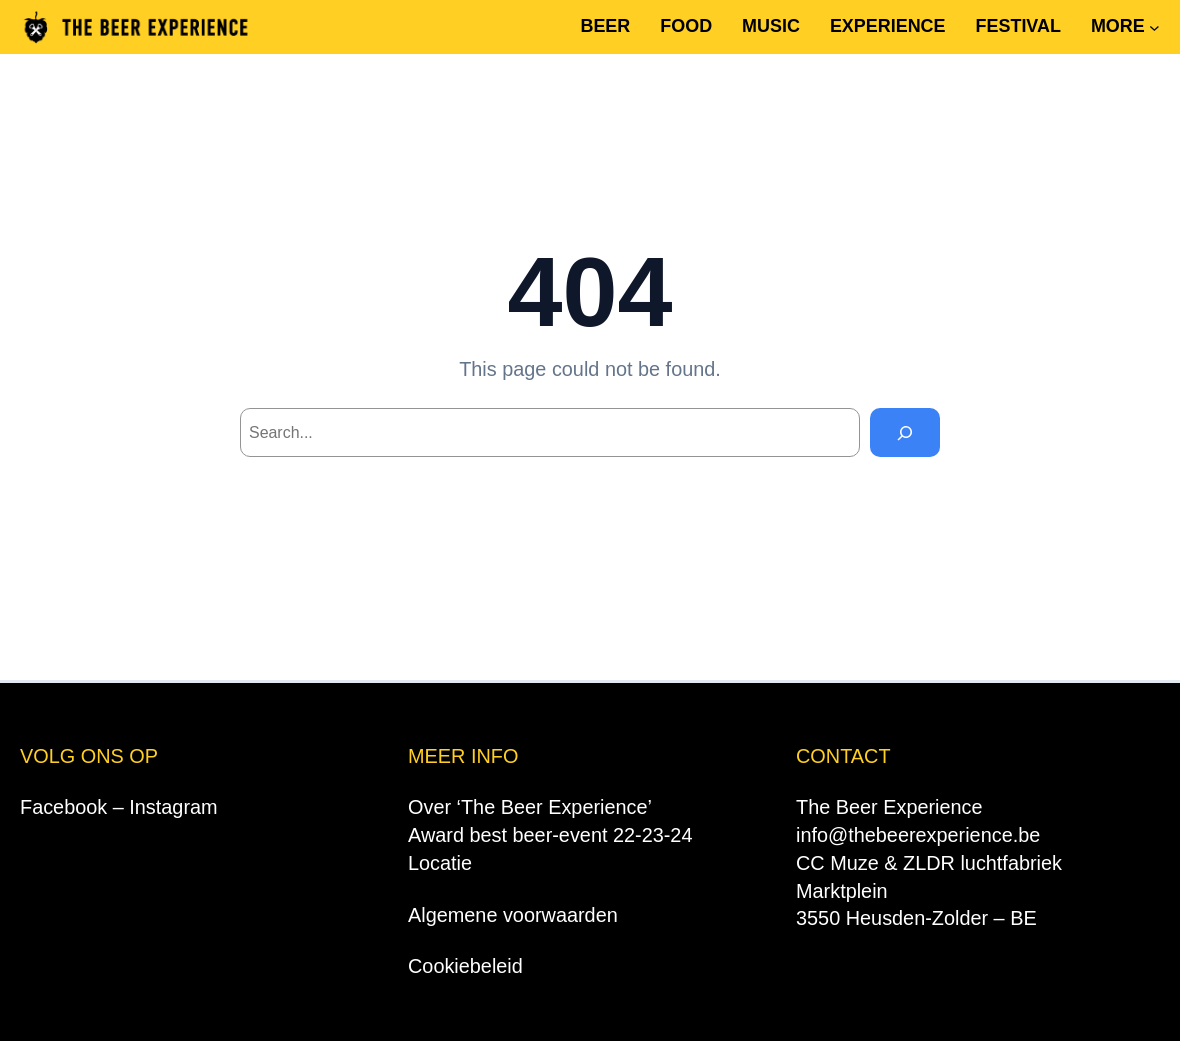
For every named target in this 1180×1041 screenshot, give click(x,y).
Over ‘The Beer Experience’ (530, 807)
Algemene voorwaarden (513, 915)
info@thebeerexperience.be (918, 835)
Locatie (440, 863)
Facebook (63, 807)
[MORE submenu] (1154, 27)
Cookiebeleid (465, 966)
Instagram (173, 807)
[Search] (905, 432)
